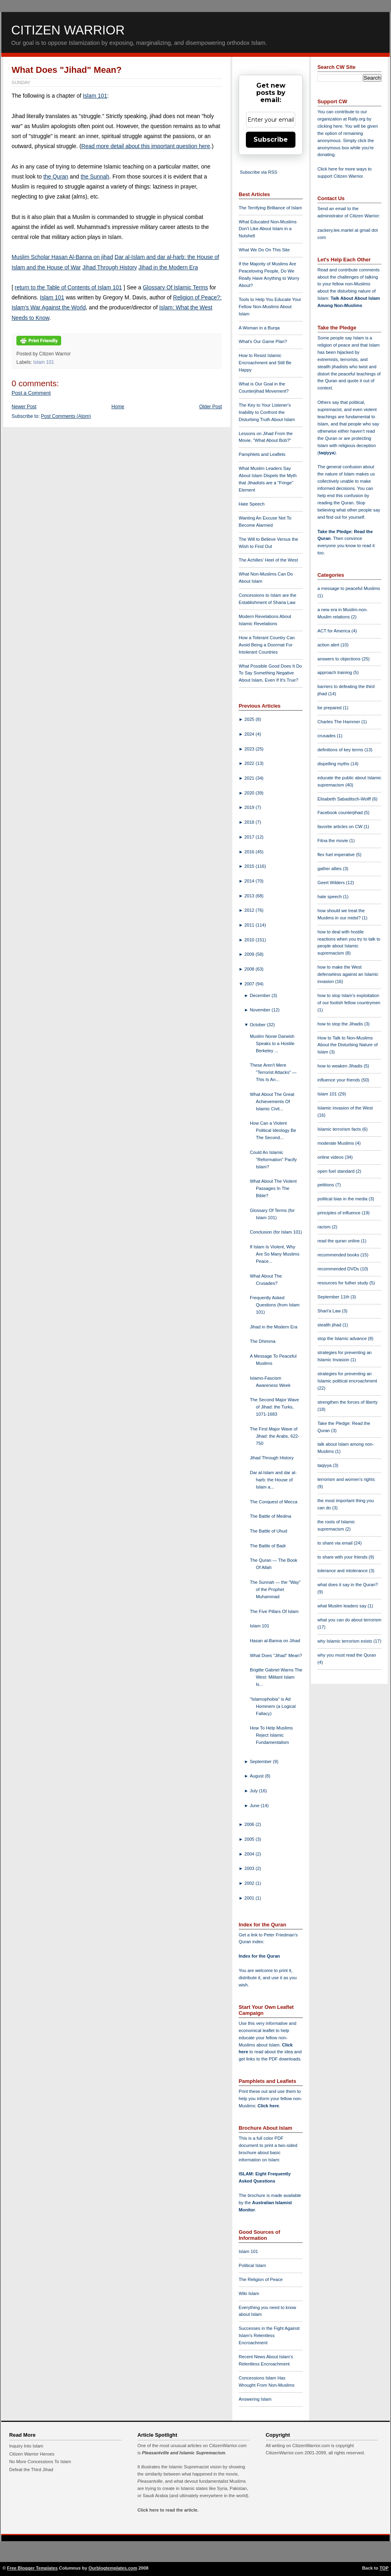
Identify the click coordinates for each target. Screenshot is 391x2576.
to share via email (335, 1543)
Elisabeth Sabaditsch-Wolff (344, 798)
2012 (249, 910)
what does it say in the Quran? (347, 1584)
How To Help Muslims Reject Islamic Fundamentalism (271, 1735)
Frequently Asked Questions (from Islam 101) (274, 1304)
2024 (249, 734)
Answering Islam (255, 2399)
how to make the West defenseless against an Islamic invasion (347, 974)
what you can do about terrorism (349, 1619)
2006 (249, 1824)
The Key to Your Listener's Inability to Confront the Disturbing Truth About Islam (267, 412)
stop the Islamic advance (342, 1338)
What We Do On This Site (264, 249)
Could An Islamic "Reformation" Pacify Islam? (273, 1159)
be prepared (330, 707)
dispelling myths (334, 763)
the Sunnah (95, 176)
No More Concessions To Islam (40, 2461)
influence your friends (339, 1079)
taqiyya (327, 452)
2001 (249, 1898)
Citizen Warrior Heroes (31, 2454)
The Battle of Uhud (268, 1531)
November (261, 1009)
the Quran (55, 176)
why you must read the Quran (346, 1655)
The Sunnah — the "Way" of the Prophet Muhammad (275, 1589)
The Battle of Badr (268, 1545)
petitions (326, 1184)
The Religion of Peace (261, 2279)
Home (118, 406)
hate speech (330, 896)
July (254, 1790)
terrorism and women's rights (346, 1479)
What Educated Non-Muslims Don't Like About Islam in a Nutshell (268, 229)
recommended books (339, 1254)
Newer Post (24, 406)
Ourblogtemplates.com (112, 2568)
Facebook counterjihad (340, 812)
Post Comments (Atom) (66, 416)
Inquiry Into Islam (26, 2446)
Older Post (210, 406)
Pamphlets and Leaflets (262, 454)
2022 (249, 763)
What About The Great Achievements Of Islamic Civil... (272, 1101)
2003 (249, 1868)
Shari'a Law (329, 1310)
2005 (249, 1839)
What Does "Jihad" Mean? (67, 70)
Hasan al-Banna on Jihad (275, 1640)
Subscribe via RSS (258, 172)
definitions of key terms (341, 749)
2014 (249, 881)
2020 (249, 792)
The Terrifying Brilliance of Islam (270, 207)
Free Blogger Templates (32, 2568)
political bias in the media (343, 1198)
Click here (268, 2105)
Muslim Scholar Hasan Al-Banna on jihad (62, 257)
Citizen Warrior (68, 30)
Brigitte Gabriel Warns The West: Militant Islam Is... (276, 1677)
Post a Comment (31, 393)
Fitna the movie (333, 840)
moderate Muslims (336, 1143)
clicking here (329, 126)
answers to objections (339, 658)
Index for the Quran (259, 1956)
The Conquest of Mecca (273, 1501)
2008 (249, 969)
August (257, 1776)
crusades (327, 735)
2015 (249, 866)
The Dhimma (262, 1341)
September (261, 1761)
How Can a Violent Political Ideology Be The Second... (273, 1130)
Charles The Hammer (339, 721)
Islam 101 (95, 95)
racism (324, 1226)
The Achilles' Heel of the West (268, 560)
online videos (331, 1157)
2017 (249, 837)
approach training (335, 672)
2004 (249, 1854)
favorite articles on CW (340, 826)
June (255, 1805)
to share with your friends (343, 1557)
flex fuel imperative (336, 854)
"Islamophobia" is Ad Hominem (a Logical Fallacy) (273, 1706)
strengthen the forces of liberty (347, 1402)
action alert (329, 644)
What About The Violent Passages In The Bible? (273, 1188)
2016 (249, 851)
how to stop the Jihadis (340, 1023)
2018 (249, 822)
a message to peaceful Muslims (348, 588)
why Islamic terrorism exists (345, 1641)
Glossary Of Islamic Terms (175, 287)
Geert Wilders (331, 882)
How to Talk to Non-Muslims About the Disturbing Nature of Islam (347, 1045)
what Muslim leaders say (342, 1605)
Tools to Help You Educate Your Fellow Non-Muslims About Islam (270, 306)
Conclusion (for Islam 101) (276, 1232)
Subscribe (270, 139)
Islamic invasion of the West (345, 1107)
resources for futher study (343, 1282)
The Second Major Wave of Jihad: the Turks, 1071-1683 (274, 1406)
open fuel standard (336, 1171)
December (261, 995)
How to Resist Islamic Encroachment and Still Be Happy (265, 362)
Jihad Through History (109, 267)
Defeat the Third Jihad (31, 2469)
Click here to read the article (167, 2510)
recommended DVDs (338, 1268)
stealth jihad (330, 1324)
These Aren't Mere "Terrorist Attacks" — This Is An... (273, 1072)
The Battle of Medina (270, 1516)
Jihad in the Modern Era (168, 267)
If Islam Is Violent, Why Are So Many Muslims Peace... (274, 1254)
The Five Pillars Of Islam (274, 1611)
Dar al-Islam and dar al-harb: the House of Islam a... (273, 1479)
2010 (249, 939)
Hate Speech (252, 504)
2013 (249, 895)
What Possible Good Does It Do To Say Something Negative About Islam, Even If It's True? (270, 673)
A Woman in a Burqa (259, 327)
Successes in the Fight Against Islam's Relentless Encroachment (269, 2335)
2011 (249, 925)
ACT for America (334, 630)
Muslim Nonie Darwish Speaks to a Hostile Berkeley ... (272, 1043)
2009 (249, 954)
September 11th (334, 1296)
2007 (249, 983)
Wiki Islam (249, 2293)
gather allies (330, 868)
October (258, 1024)
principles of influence (339, 1212)
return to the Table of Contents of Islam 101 (68, 287)
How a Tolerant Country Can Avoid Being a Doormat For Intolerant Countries (267, 644)
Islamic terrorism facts (339, 1129)
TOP (384, 2568)
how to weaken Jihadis (340, 1065)
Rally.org (356, 118)
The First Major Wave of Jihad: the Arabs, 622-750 (274, 1436)
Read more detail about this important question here (145, 146)
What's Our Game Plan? (263, 341)
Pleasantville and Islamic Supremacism (183, 2452)
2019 (249, 807)
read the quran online (339, 1240)
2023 (249, 748)
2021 (249, 778)
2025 (249, 719)
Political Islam (252, 2265)
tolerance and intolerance (343, 1570)
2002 (249, 1883)
